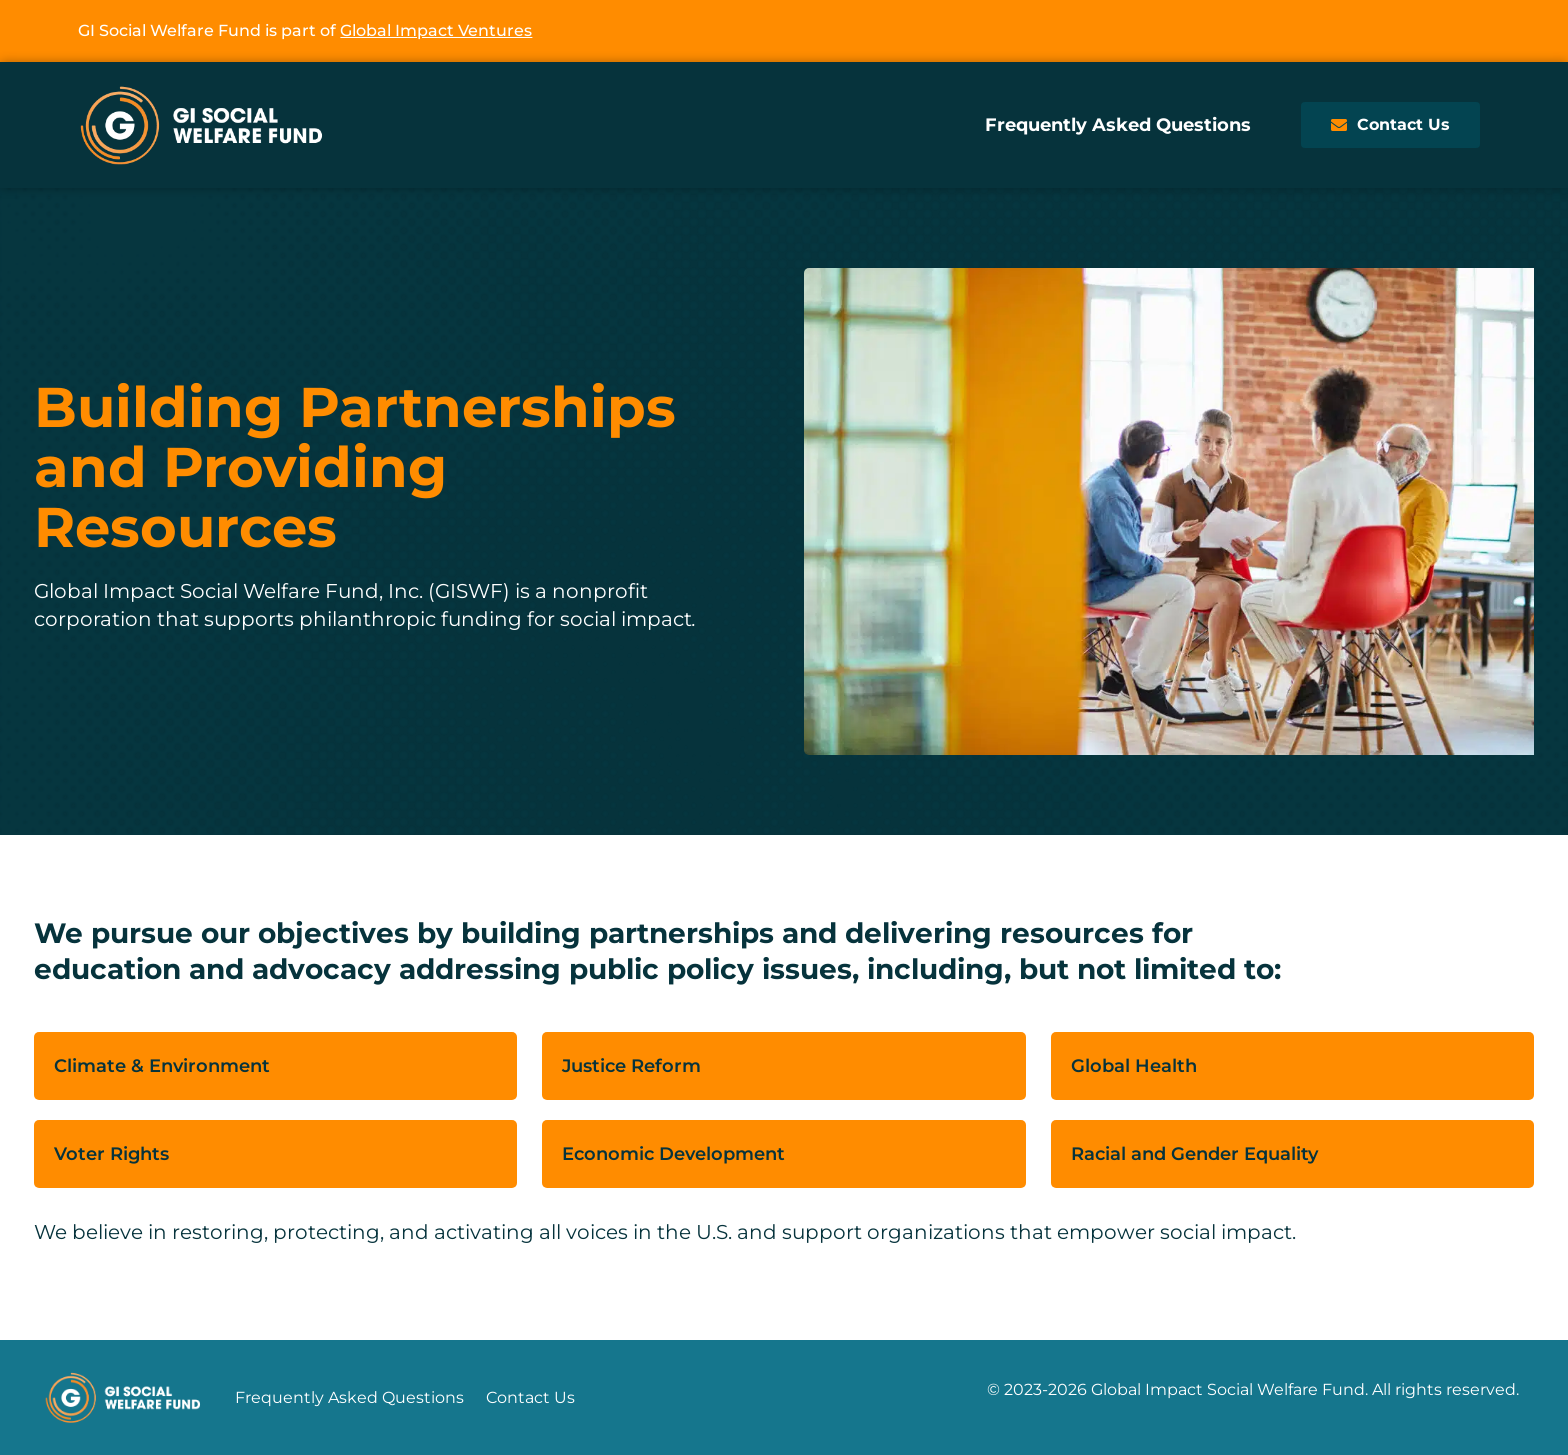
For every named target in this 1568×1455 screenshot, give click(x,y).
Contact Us (530, 1397)
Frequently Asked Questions (1118, 125)
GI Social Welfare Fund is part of (305, 30)
